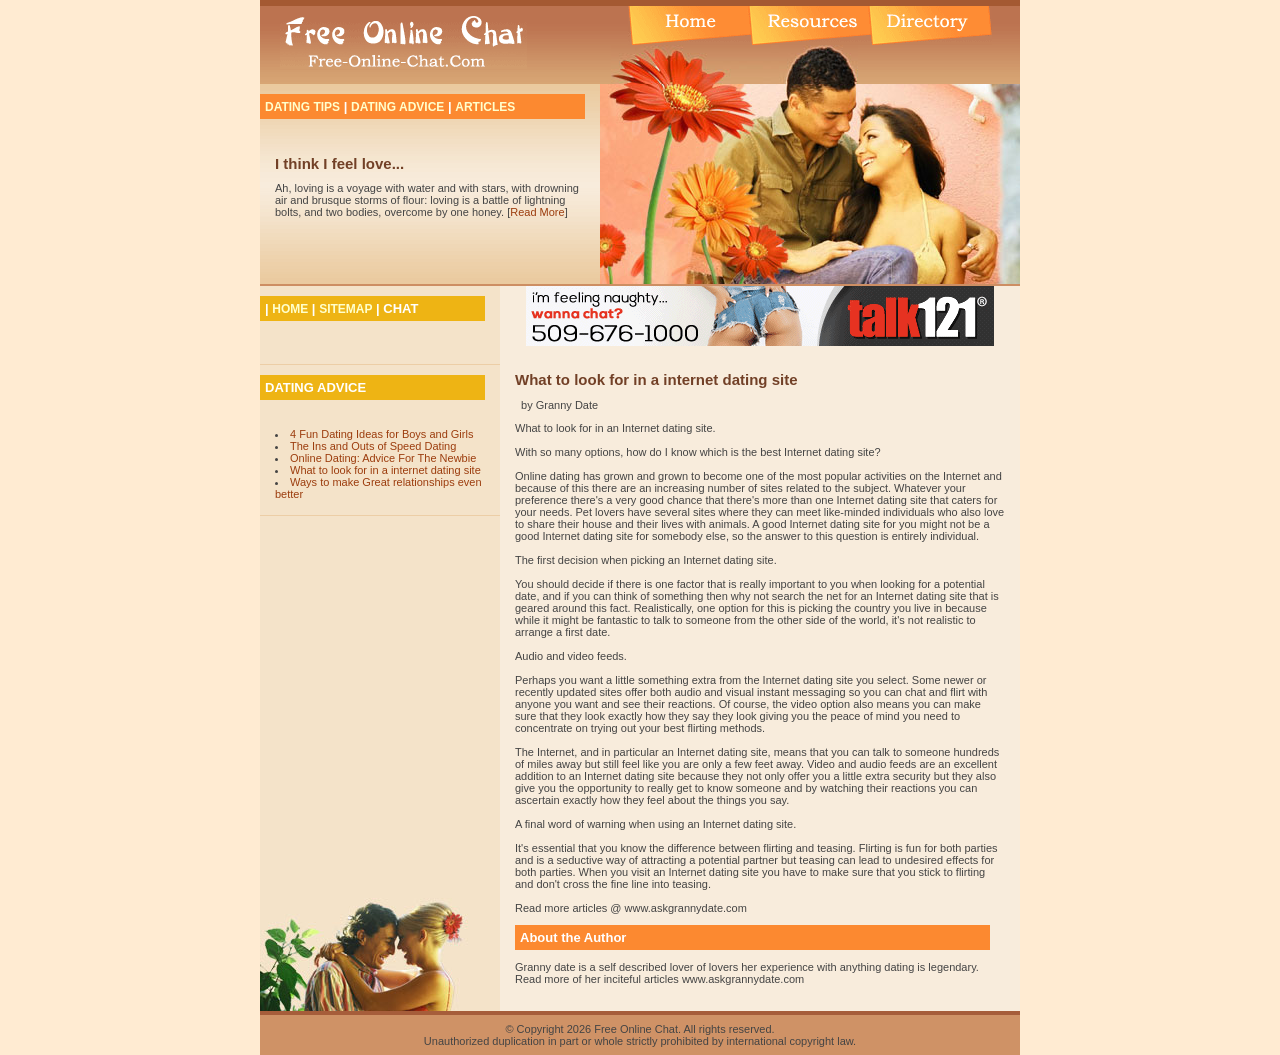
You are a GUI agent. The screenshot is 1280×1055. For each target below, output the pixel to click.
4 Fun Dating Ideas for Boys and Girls (381, 434)
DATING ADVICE (397, 107)
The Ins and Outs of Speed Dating (373, 446)
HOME (290, 309)
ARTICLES (485, 107)
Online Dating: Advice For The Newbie (383, 458)
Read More (537, 212)
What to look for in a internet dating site (385, 470)
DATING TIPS (302, 107)
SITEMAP (345, 309)
